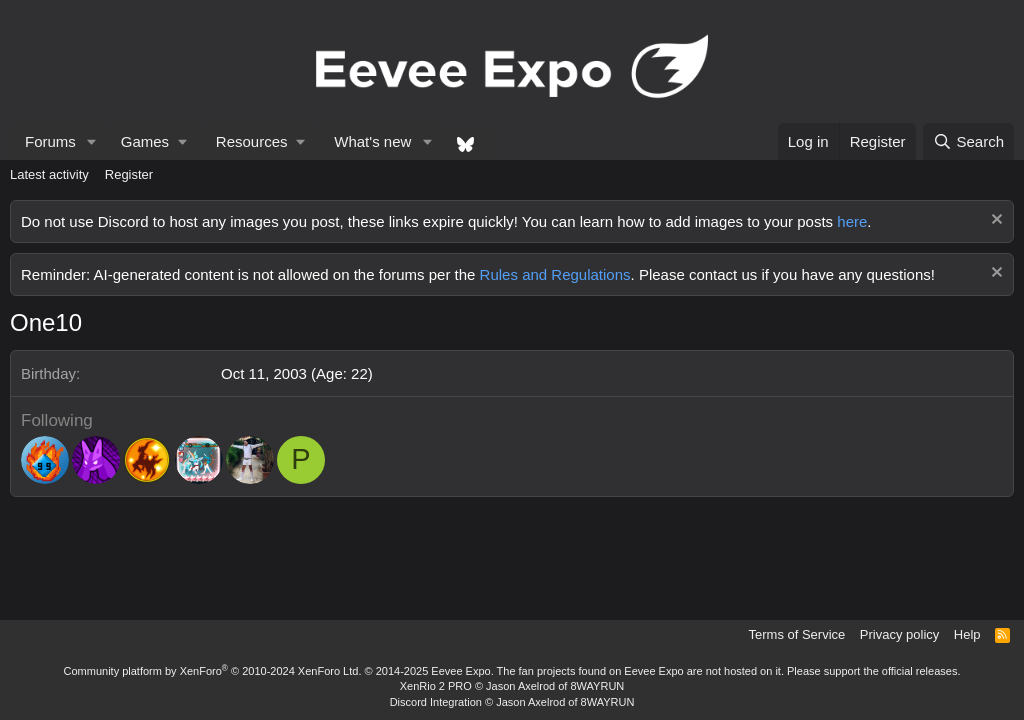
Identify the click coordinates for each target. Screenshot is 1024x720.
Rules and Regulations (555, 274)
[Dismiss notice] (994, 221)
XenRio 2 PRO (436, 686)
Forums (50, 141)
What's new (372, 141)
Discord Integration (436, 702)
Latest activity (49, 174)
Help (967, 634)
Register (129, 174)
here (852, 221)
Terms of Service (797, 634)
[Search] (968, 141)
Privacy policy (899, 634)
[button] (92, 141)
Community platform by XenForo (213, 671)
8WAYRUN (597, 686)
